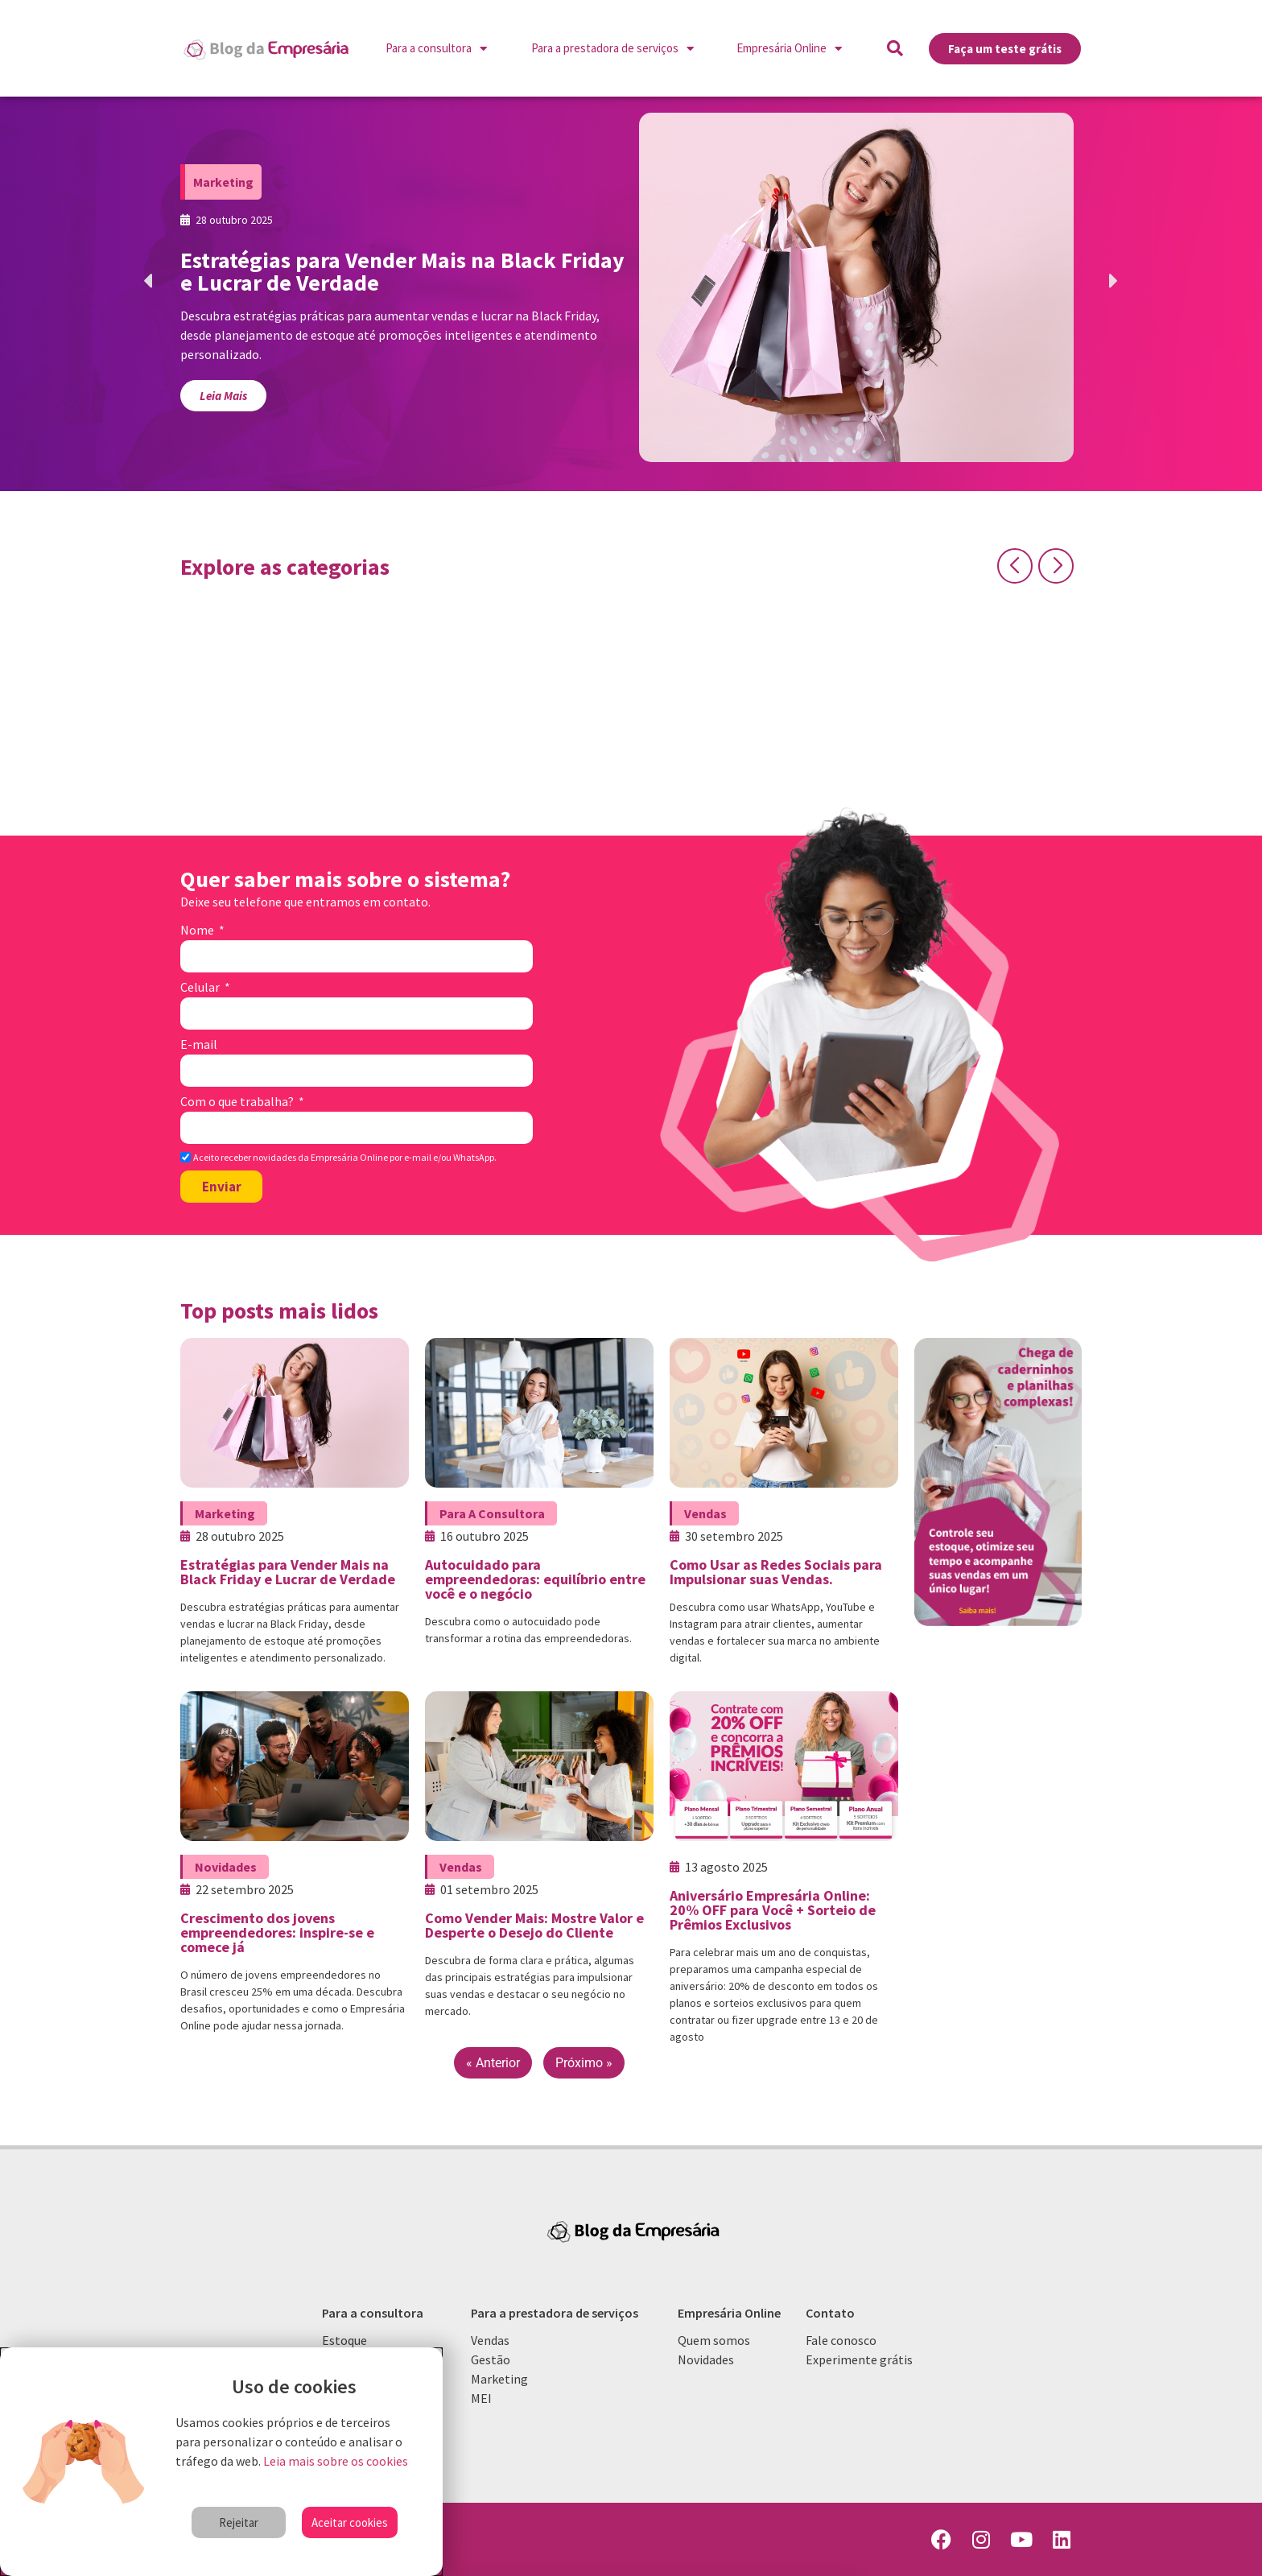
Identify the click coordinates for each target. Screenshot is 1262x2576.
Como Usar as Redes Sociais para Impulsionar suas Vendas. (776, 1571)
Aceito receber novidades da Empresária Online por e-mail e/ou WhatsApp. (345, 1157)
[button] (895, 48)
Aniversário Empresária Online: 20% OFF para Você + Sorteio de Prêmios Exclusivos (773, 1910)
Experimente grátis (859, 2359)
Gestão (490, 2359)
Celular (201, 987)
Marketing (223, 182)
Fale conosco (841, 2340)
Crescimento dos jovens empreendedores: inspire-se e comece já (277, 1932)
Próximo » (583, 2062)
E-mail (198, 1045)
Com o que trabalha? (238, 1102)
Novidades (226, 1867)
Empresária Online (789, 49)
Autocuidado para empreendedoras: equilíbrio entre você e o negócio (535, 1579)
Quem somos (714, 2340)
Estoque (344, 2340)
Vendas (705, 1513)
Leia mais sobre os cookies (335, 2461)
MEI (481, 2398)
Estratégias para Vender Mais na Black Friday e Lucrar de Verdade (287, 1571)
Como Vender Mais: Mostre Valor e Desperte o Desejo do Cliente (534, 1925)
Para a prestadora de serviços (612, 49)
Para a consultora (436, 49)
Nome (198, 930)
